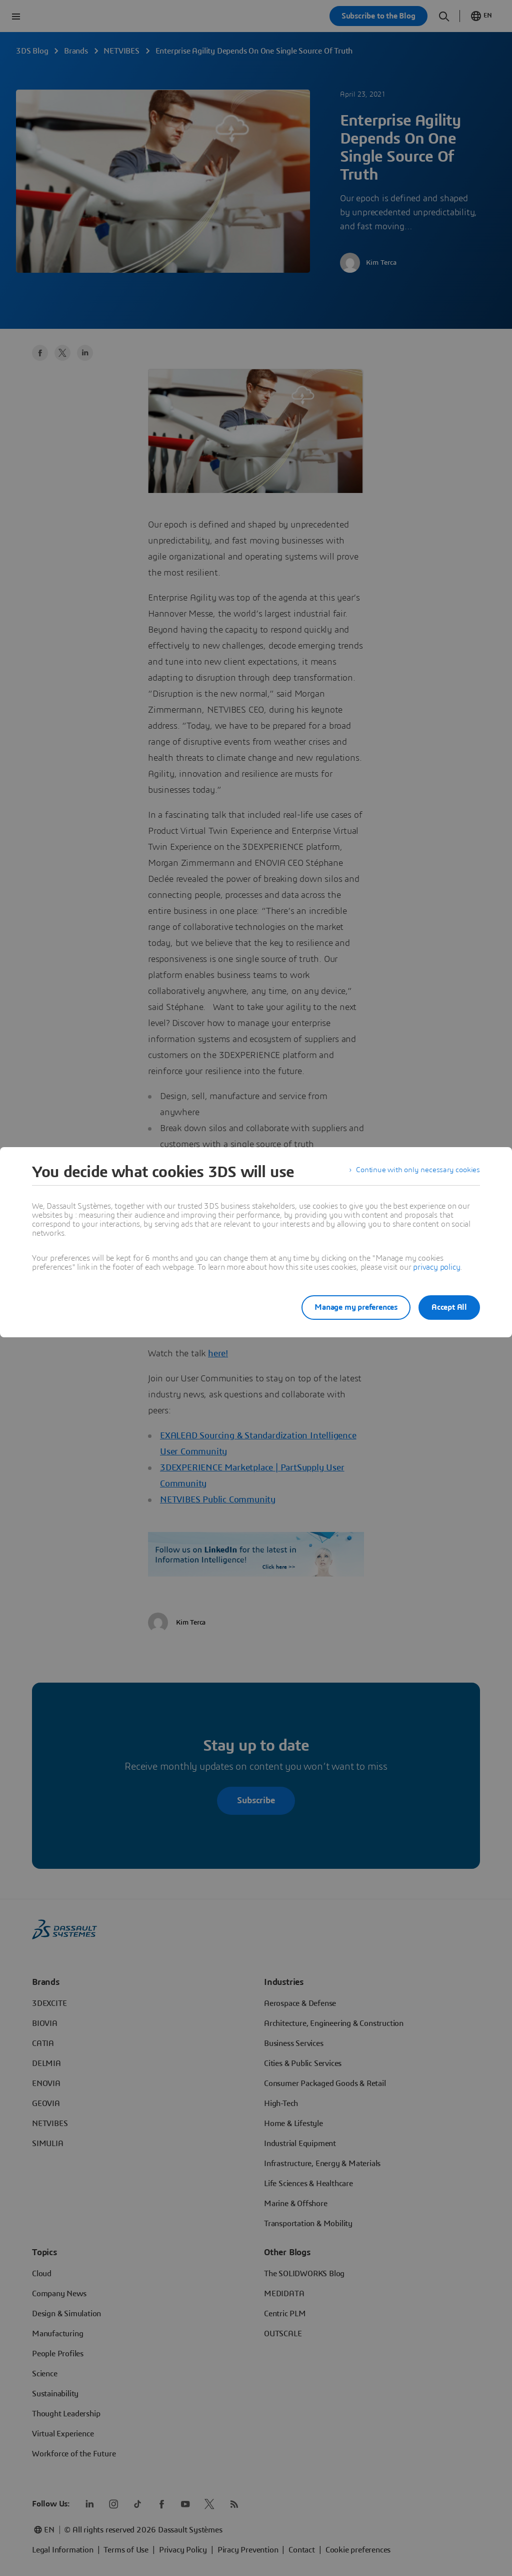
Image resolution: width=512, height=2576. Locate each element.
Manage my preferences (348, 1307)
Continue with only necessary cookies (416, 1172)
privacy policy (436, 1267)
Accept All (449, 1307)
